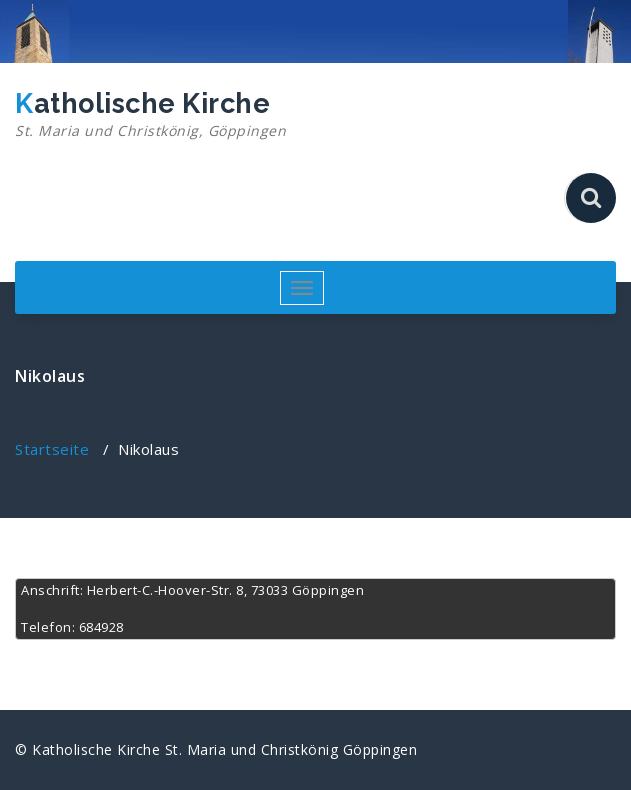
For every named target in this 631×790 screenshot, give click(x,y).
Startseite (52, 449)
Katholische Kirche (150, 115)
